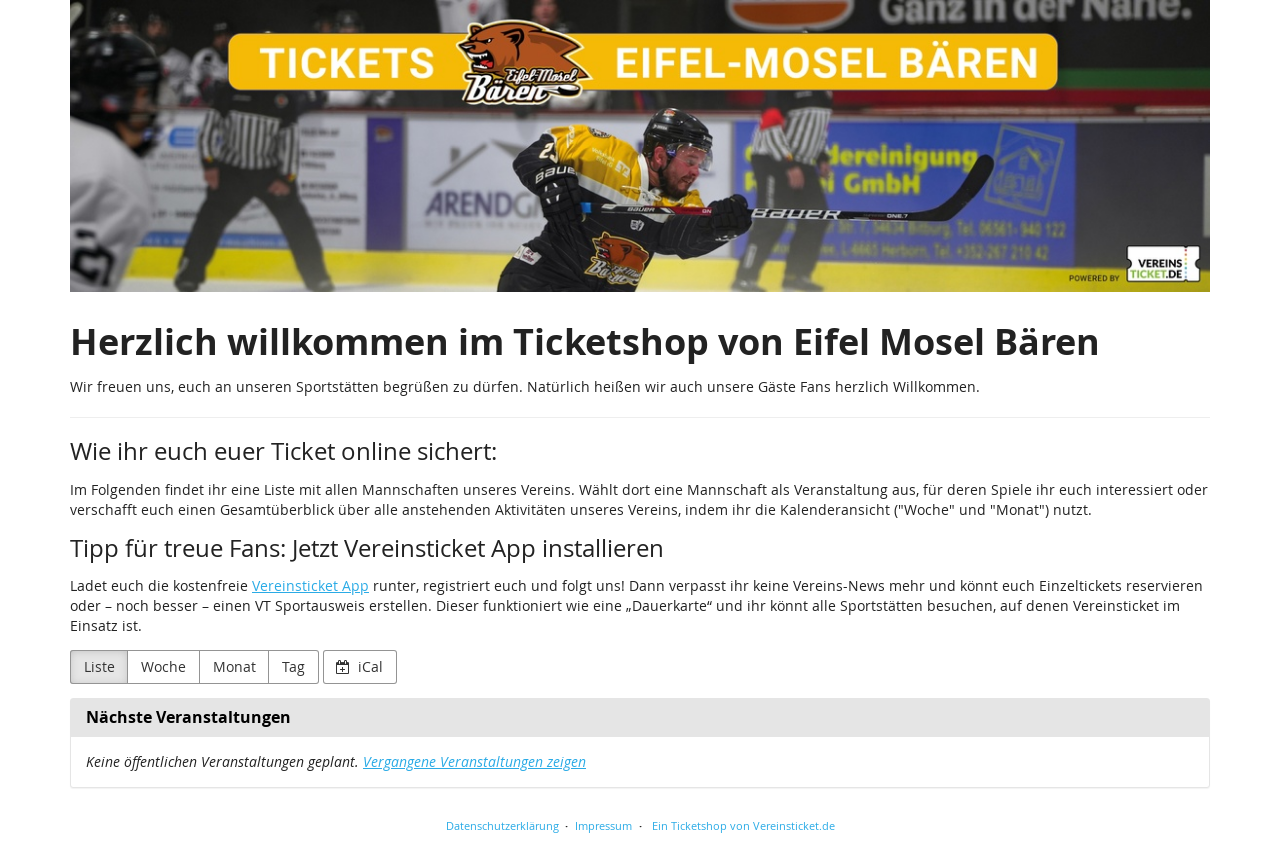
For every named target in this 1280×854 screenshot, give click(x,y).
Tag (293, 666)
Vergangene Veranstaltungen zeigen (474, 761)
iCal (359, 666)
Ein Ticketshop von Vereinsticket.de (743, 825)
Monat (234, 666)
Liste (99, 666)
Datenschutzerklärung (502, 825)
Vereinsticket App (310, 585)
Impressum (603, 825)
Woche (163, 666)
